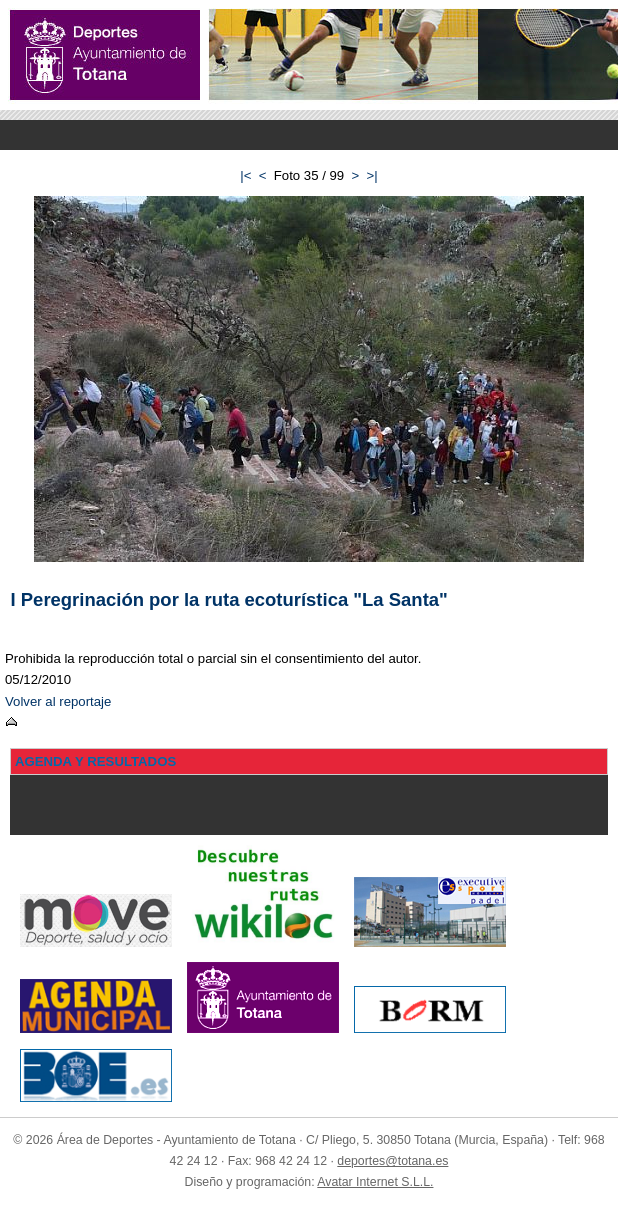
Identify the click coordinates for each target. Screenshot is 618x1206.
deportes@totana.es (392, 1161)
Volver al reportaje (58, 701)
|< (245, 175)
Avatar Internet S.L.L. (375, 1182)
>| (372, 175)
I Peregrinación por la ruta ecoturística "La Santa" (229, 599)
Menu (309, 135)
